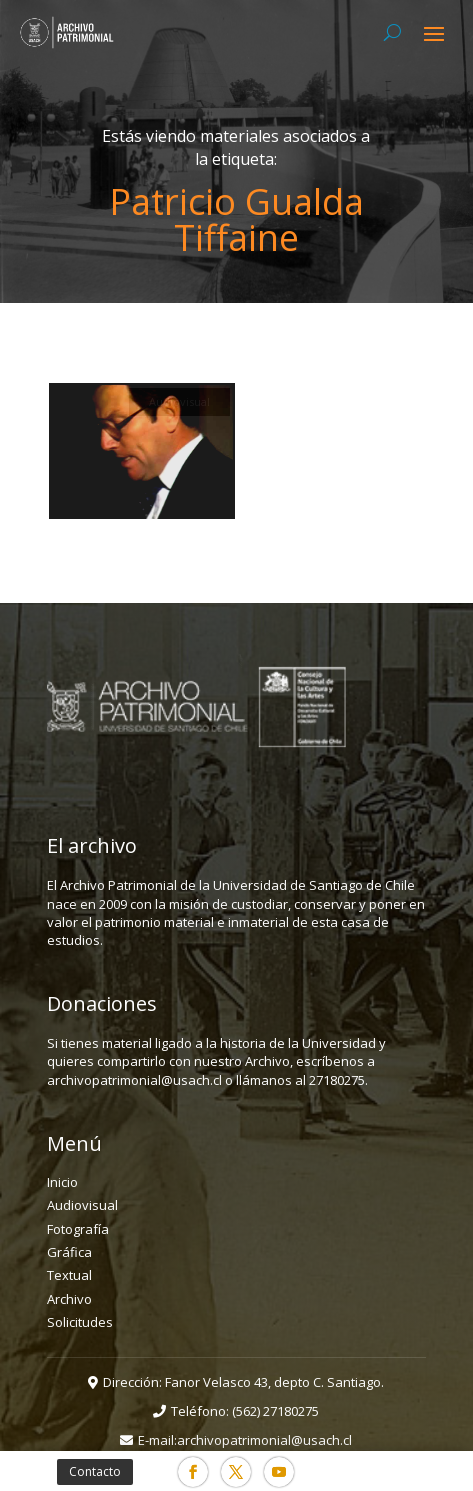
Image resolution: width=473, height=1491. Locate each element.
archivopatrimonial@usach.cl (264, 1440)
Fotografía (78, 1229)
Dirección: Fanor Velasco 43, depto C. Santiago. (243, 1382)
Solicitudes (80, 1322)
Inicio (62, 1182)
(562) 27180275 (275, 1411)
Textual (69, 1275)
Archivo (69, 1299)
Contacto (95, 1471)
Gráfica (69, 1252)
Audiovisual (82, 1205)
